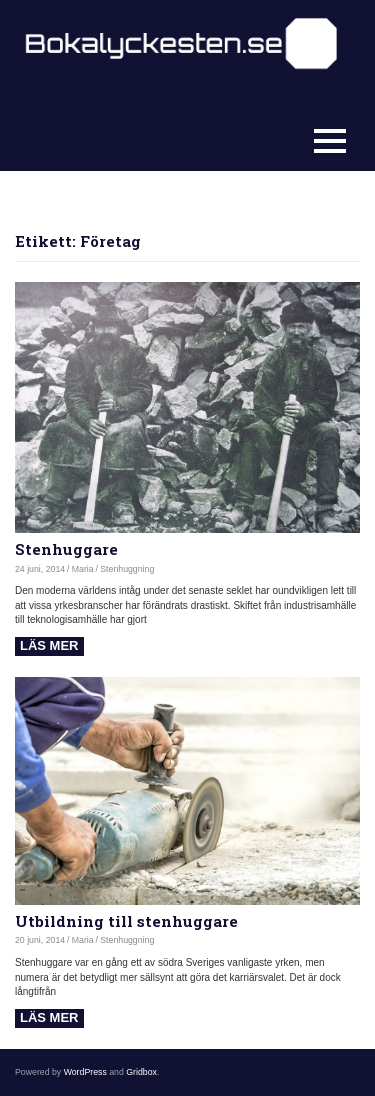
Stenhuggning (127, 569)
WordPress (85, 1072)
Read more (49, 646)
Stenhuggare (66, 549)
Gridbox (141, 1072)
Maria (83, 569)
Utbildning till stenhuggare (126, 921)
